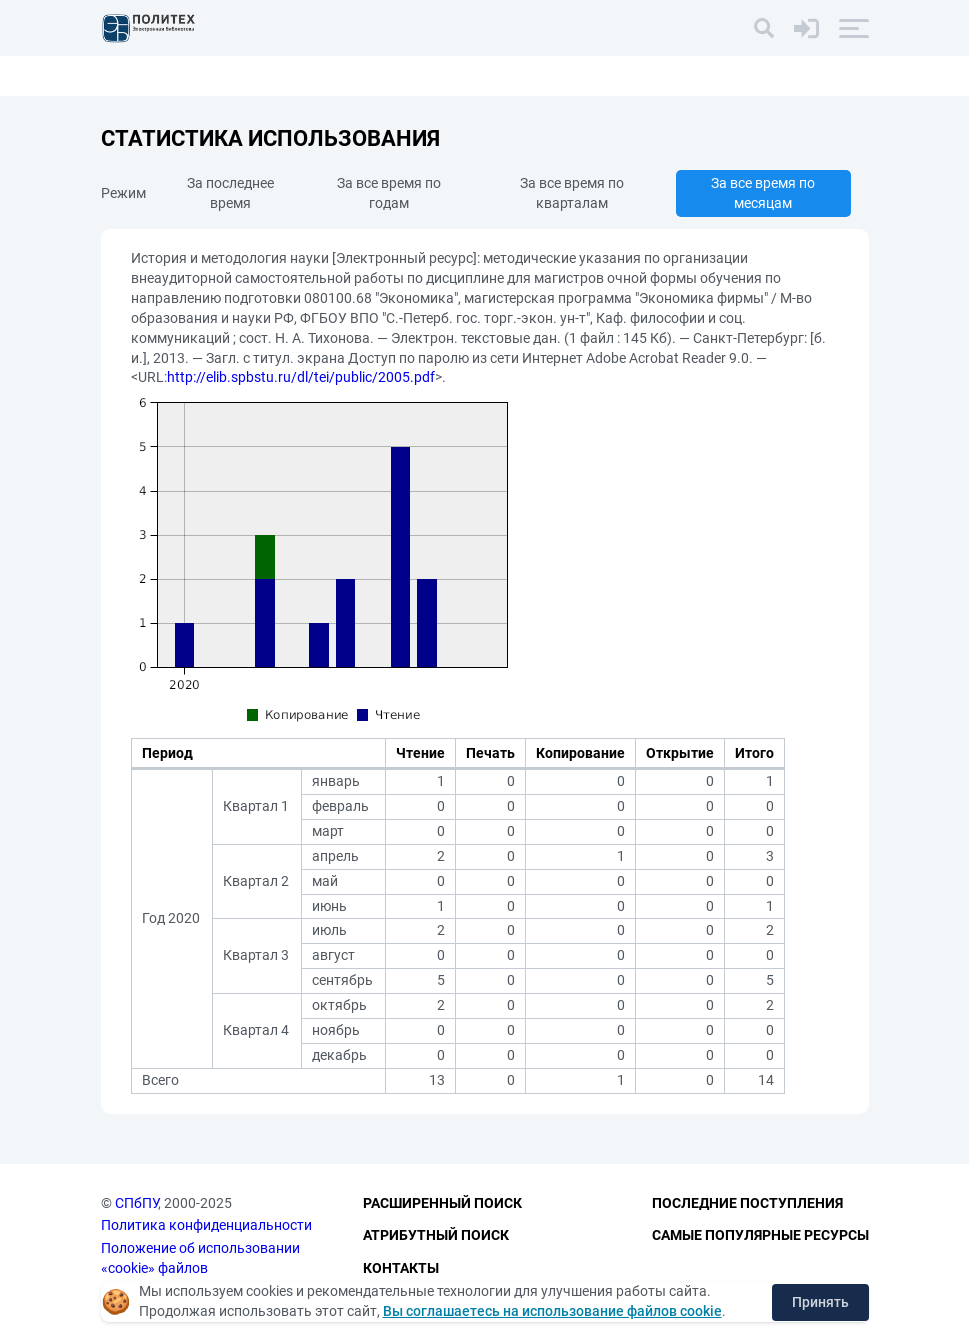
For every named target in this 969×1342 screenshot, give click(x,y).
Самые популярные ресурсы (760, 1235)
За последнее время (230, 193)
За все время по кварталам (572, 193)
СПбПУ (136, 1203)
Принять (820, 1302)
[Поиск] (764, 28)
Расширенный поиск (442, 1203)
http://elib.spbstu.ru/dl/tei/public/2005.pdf (301, 377)
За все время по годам (389, 193)
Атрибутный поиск (436, 1235)
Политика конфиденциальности (206, 1225)
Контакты (401, 1268)
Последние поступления (747, 1203)
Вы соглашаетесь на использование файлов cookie (552, 1311)
